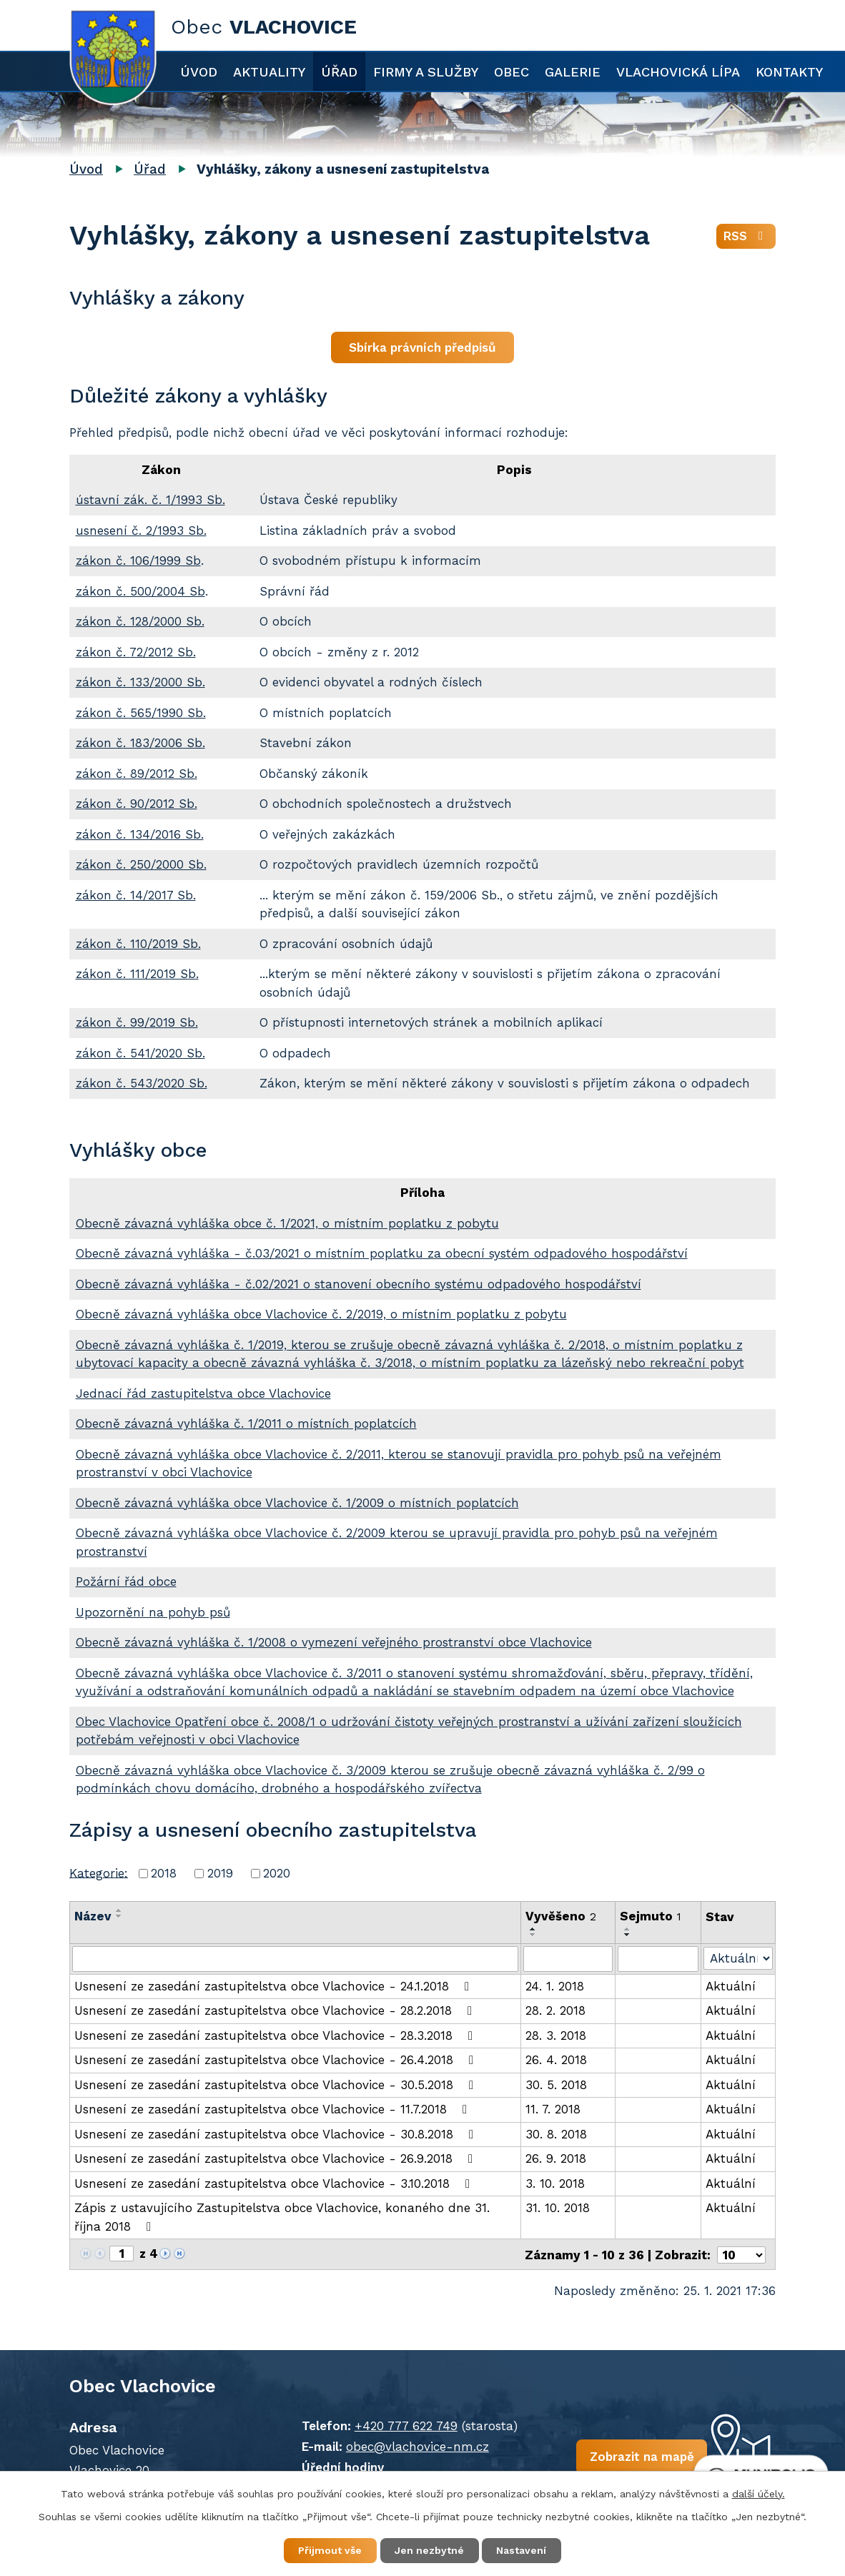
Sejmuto (650, 1916)
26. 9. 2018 (555, 2158)
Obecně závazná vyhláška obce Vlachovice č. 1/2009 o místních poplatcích (297, 1503)
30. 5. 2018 (556, 2085)
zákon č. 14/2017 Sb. (136, 895)
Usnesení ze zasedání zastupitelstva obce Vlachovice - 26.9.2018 (276, 2158)
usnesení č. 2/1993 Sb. (141, 530)
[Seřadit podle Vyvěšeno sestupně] (533, 1935)
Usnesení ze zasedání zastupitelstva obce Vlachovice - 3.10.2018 (274, 2183)
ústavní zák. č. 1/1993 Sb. (150, 500)
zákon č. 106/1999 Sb (138, 560)
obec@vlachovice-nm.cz (414, 2445)
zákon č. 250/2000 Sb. (141, 864)
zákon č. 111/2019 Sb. (137, 974)
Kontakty (789, 71)
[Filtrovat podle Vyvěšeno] (568, 1959)
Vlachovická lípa (678, 71)
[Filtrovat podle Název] (295, 1959)
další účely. (758, 2493)
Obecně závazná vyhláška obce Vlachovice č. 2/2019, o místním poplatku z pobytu (321, 1314)
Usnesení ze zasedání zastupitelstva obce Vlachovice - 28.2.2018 (276, 2010)
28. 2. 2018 (555, 2010)
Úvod (198, 71)
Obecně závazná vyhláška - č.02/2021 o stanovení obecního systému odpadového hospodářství (358, 1284)
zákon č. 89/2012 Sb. (136, 773)
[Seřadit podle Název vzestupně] (119, 1910)
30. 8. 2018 (556, 2134)
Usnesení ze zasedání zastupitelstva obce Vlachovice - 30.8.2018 (276, 2134)
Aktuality (269, 71)
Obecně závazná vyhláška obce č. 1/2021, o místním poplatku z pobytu (287, 1223)
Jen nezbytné (429, 2550)
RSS (746, 237)
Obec (511, 71)
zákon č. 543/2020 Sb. (141, 1083)
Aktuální (731, 1986)
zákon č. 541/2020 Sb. (140, 1053)
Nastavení (523, 2550)
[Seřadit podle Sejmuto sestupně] (628, 1935)
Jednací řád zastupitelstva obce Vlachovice (203, 1393)
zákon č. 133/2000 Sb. (140, 682)
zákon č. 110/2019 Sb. (138, 944)
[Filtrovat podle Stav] (738, 1958)
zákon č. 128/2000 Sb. (140, 621)
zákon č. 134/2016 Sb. (140, 834)
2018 (164, 1873)
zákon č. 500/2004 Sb (140, 591)
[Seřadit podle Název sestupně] (119, 1916)
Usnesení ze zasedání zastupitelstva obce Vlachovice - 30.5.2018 (276, 2085)
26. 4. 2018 (556, 2060)
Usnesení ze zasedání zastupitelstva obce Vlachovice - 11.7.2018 (273, 2109)
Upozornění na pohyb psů (153, 1612)
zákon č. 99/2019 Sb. (137, 1022)
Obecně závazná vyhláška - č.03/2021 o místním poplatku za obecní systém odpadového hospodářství (382, 1253)
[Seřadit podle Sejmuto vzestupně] (628, 1929)
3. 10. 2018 (555, 2183)
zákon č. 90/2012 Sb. (136, 803)
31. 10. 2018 (557, 2208)
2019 (220, 1873)
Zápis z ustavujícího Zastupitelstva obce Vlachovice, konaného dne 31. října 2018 (282, 2217)
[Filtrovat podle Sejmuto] (658, 1959)
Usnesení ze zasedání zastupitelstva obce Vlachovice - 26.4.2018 (276, 2060)
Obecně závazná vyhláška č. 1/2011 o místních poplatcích (246, 1423)
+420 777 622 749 (403, 2424)
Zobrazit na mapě (636, 2456)
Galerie (573, 71)
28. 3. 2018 (555, 2035)
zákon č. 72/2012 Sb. (136, 652)
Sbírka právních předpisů (422, 347)
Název (93, 1916)
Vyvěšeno (560, 1916)
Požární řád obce (126, 1581)
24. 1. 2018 (554, 1986)
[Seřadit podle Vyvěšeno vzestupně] (533, 1929)
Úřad (339, 71)
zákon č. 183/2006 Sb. (140, 743)
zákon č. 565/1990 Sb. (141, 713)
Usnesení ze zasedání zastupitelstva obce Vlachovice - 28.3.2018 (276, 2035)
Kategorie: (98, 1872)
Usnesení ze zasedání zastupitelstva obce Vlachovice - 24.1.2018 (274, 1986)
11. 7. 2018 (552, 2109)
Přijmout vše (329, 2550)
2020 (276, 1873)
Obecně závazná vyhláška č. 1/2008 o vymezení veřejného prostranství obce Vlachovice (334, 1642)
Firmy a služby (425, 71)
